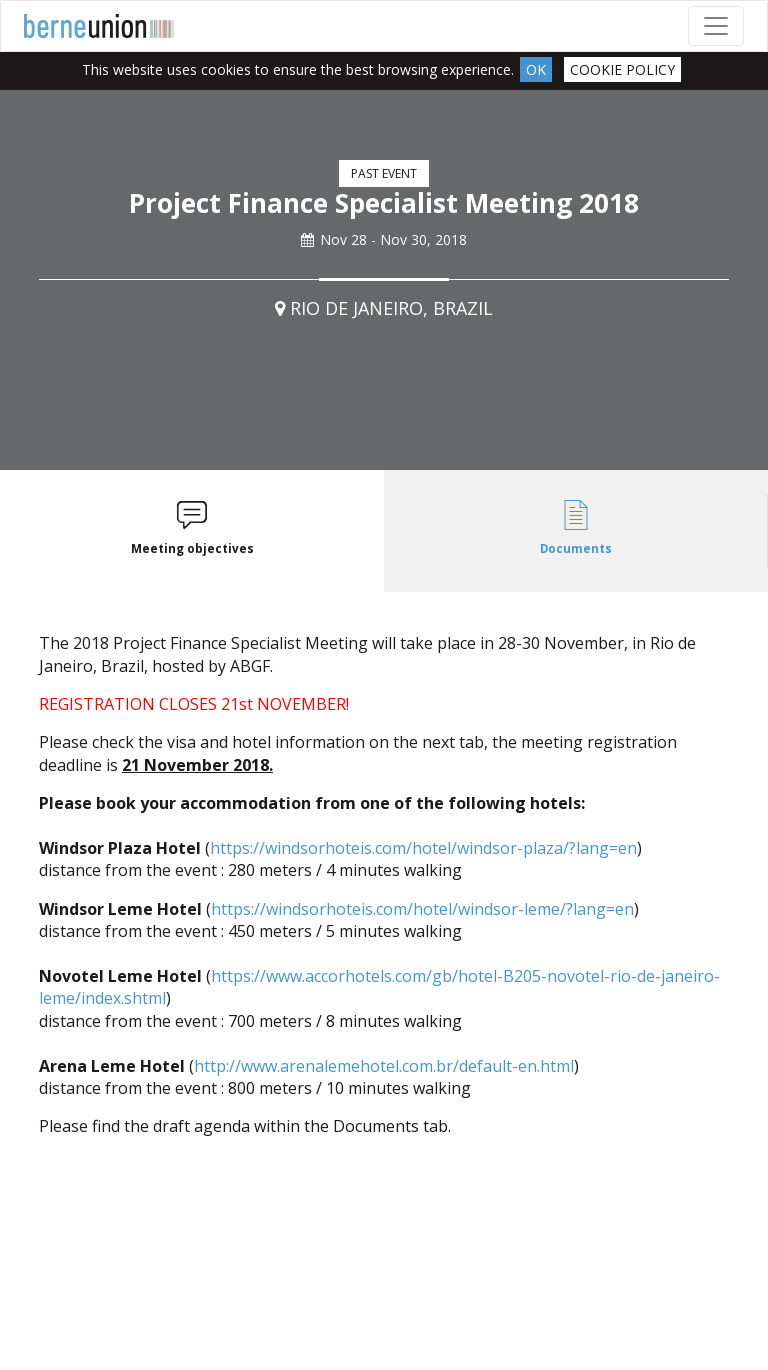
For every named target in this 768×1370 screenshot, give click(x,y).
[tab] (192, 531)
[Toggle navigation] (716, 26)
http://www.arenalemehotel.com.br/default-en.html (384, 1066)
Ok (536, 69)
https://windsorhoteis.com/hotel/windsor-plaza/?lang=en (423, 848)
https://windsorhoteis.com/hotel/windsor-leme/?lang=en (422, 909)
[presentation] (192, 531)
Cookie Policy (622, 69)
